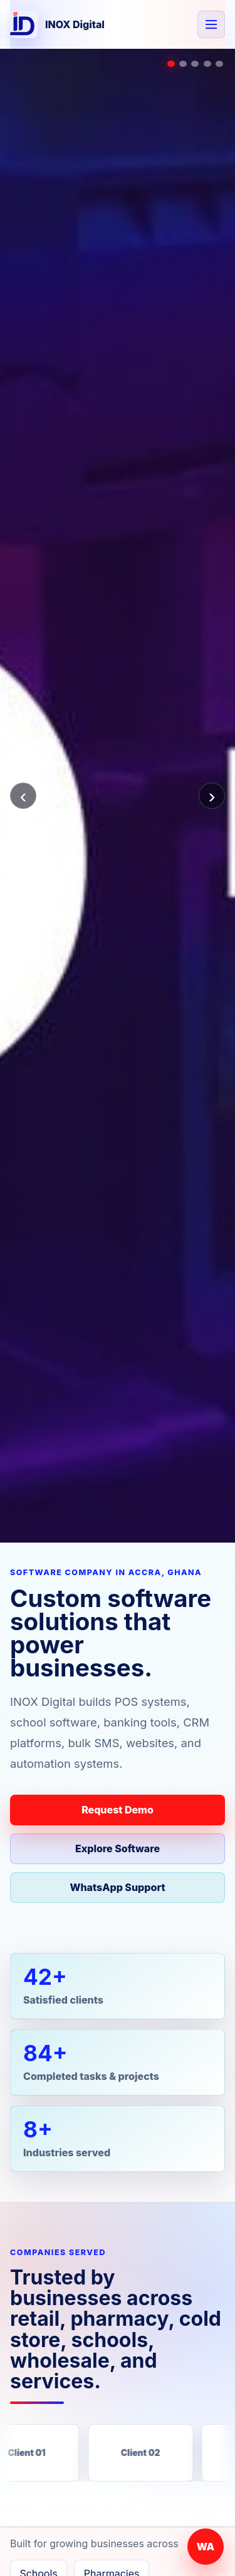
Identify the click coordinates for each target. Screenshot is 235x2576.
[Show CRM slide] (195, 64)
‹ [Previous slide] (23, 795)
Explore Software (117, 1848)
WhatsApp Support (117, 1887)
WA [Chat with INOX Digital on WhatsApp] (206, 2546)
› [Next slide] (212, 795)
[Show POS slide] (171, 64)
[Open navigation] (211, 24)
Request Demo (117, 1809)
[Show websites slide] (207, 64)
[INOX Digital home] (57, 24)
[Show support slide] (219, 64)
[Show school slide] (183, 64)
